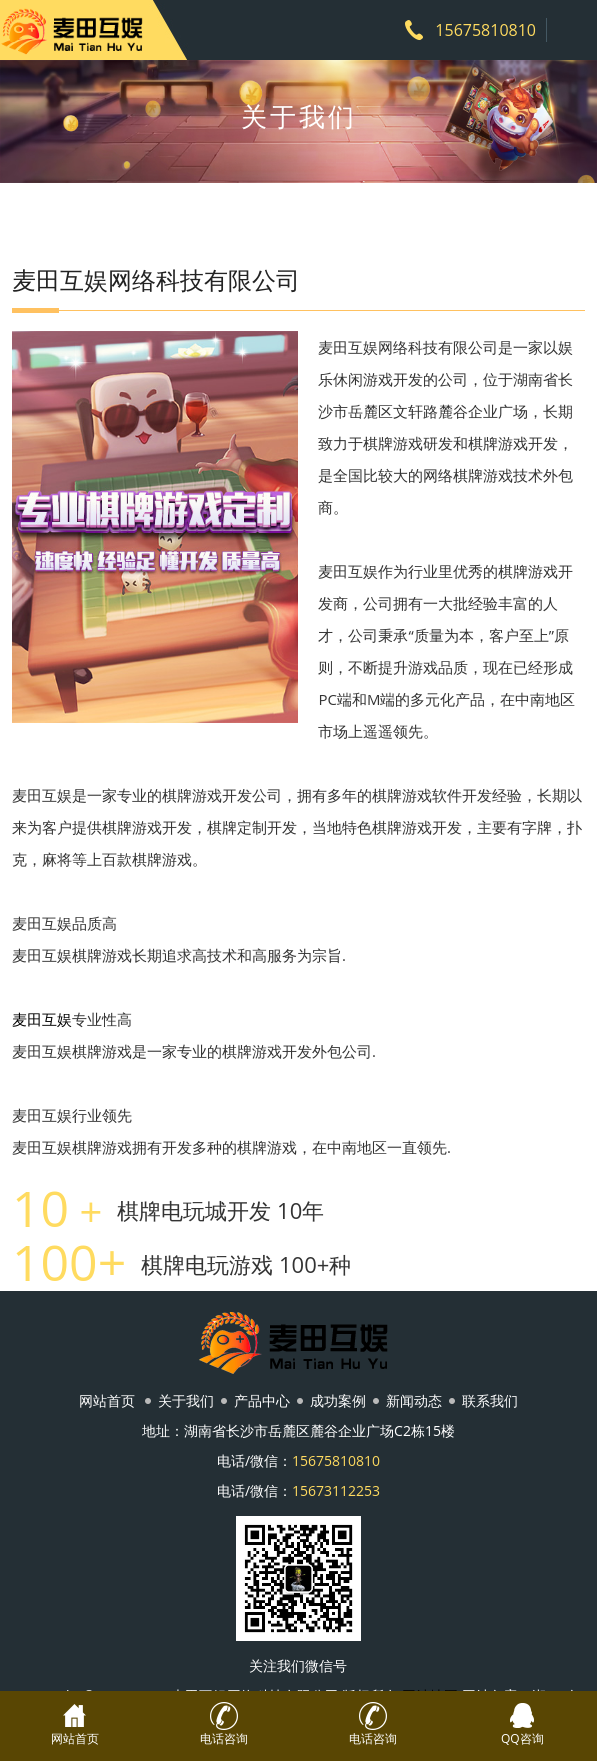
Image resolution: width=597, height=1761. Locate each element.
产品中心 (262, 1400)
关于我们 (186, 1400)
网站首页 (107, 1400)
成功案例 (338, 1400)
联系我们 (490, 1400)
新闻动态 (414, 1400)
